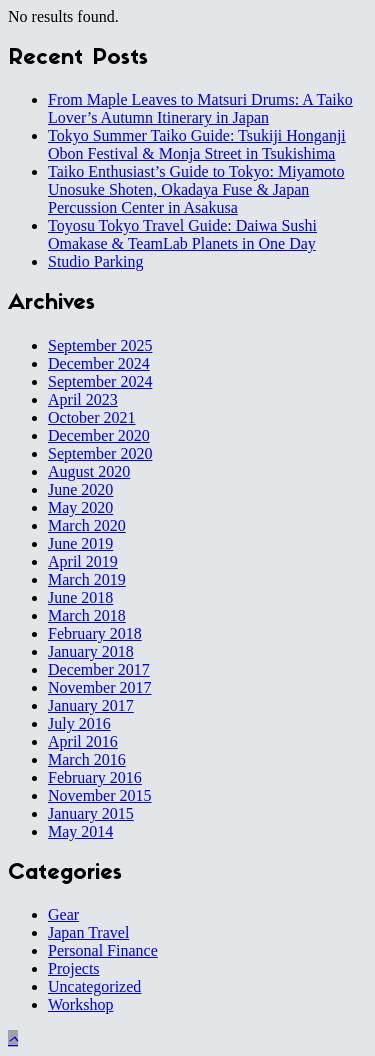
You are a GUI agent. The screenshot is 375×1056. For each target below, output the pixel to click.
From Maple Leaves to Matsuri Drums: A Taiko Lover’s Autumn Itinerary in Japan (200, 108)
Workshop (80, 1004)
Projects (74, 968)
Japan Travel (88, 932)
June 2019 (80, 543)
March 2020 (87, 525)
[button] (13, 1038)
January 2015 (91, 813)
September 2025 (100, 345)
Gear (63, 914)
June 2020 (80, 489)
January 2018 (91, 651)
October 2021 (92, 417)
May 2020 (80, 507)
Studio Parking (96, 261)
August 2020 (89, 471)
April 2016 (83, 741)
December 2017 (99, 669)
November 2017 (100, 687)
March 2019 (87, 579)
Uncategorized (94, 986)
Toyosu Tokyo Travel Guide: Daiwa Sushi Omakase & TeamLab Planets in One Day (182, 234)
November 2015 (100, 795)
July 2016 (79, 723)
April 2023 (83, 399)
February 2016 (95, 777)
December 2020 (99, 435)
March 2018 (87, 615)
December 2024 (99, 363)
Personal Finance (103, 950)
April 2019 (83, 561)
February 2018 (95, 633)
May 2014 (80, 831)
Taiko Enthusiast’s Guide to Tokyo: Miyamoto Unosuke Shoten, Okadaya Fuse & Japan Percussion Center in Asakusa (196, 189)
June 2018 (80, 597)
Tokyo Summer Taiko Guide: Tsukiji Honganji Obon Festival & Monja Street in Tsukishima (197, 144)
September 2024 (100, 381)
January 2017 (91, 705)
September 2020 (100, 453)
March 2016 (87, 759)
